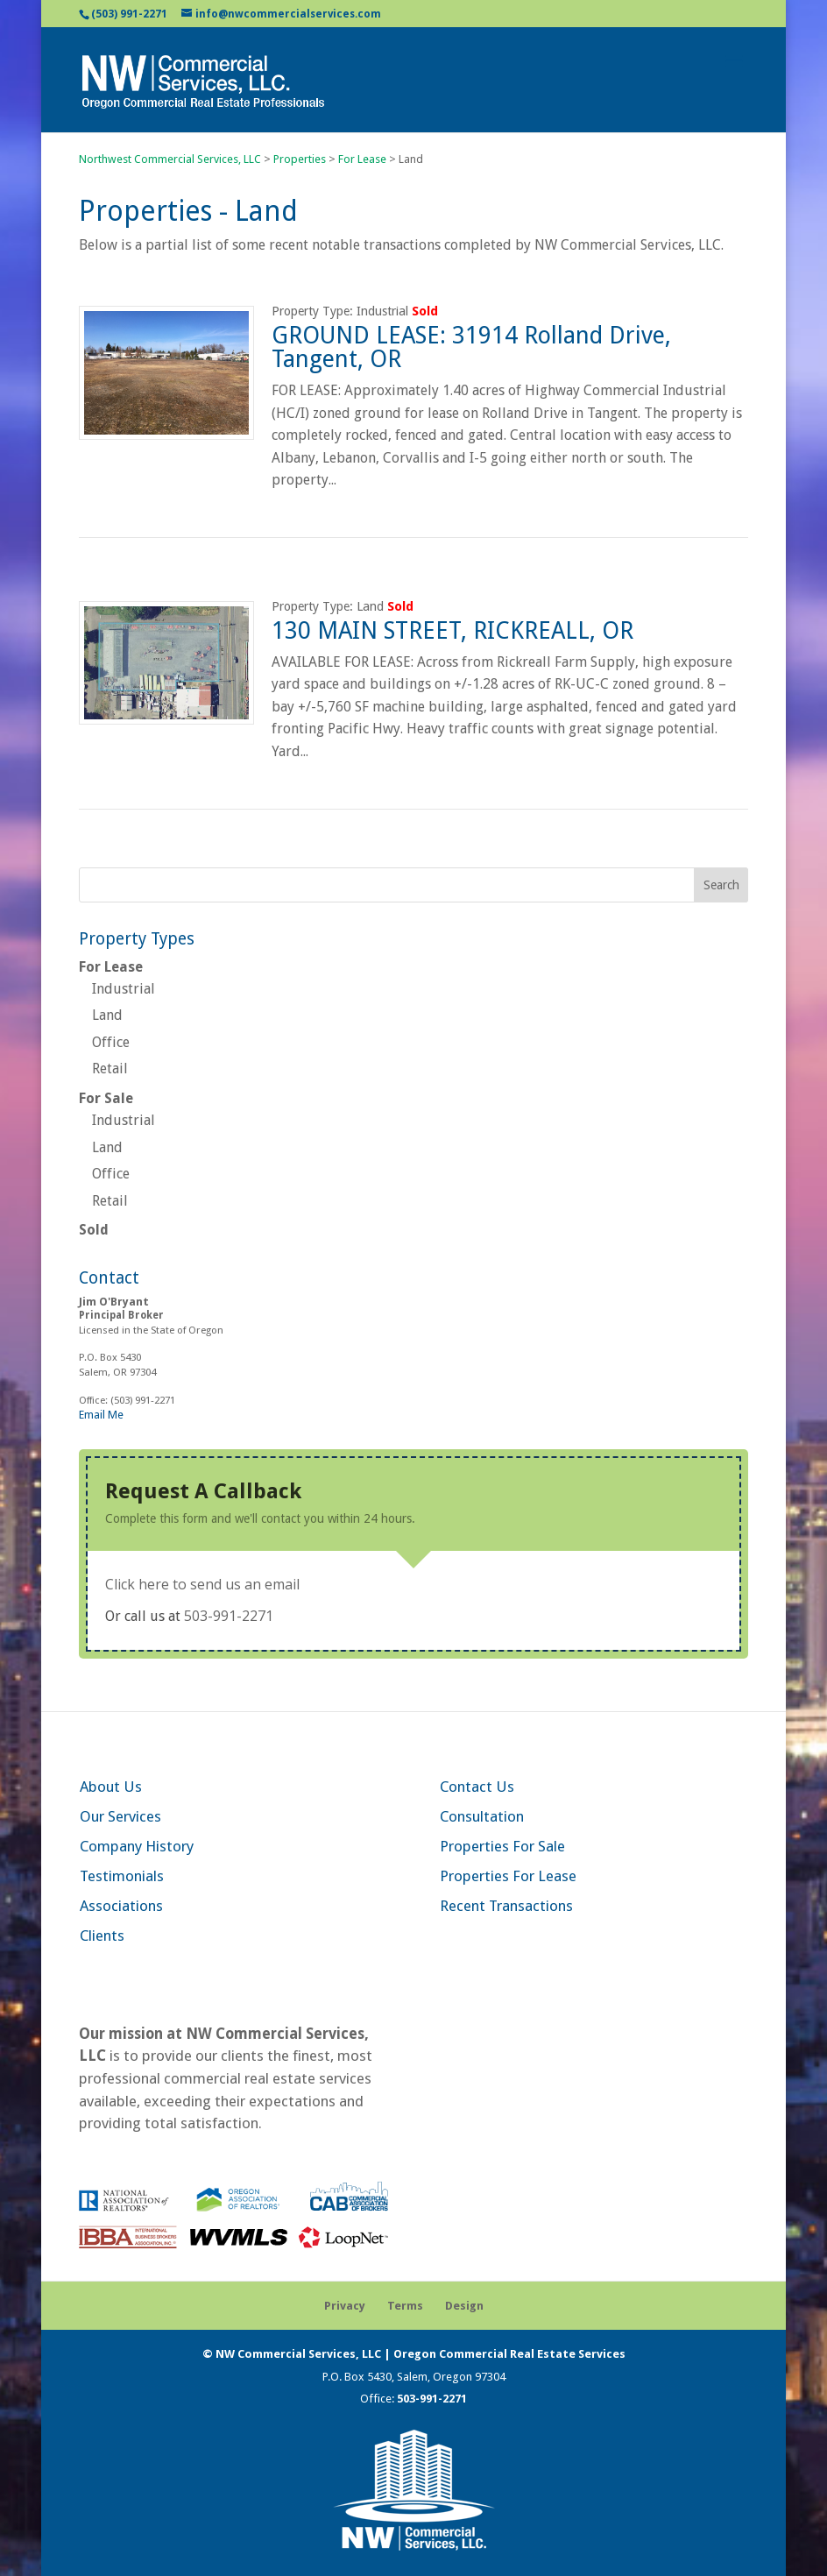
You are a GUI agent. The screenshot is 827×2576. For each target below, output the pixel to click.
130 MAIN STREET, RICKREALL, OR (452, 630)
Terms (405, 2305)
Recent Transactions (506, 1905)
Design (464, 2305)
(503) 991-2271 (129, 14)
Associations (121, 1905)
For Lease (111, 967)
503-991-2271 (228, 1615)
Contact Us (477, 1786)
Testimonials (122, 1876)
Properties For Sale (502, 1846)
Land (107, 1015)
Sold (94, 1229)
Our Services (120, 1816)
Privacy (344, 2305)
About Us (111, 1786)
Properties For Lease (508, 1876)
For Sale (106, 1098)
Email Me (101, 1414)
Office (111, 1042)
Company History (137, 1846)
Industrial (123, 988)
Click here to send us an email (202, 1584)
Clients (102, 1935)
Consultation (482, 1816)
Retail (110, 1068)
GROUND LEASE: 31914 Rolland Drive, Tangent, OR (471, 347)
